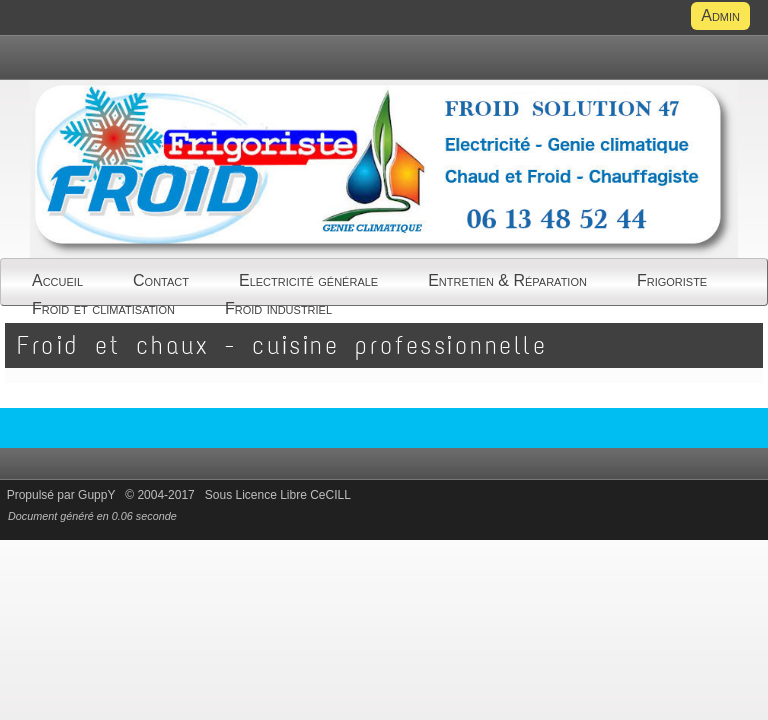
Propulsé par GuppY (63, 495)
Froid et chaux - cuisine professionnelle (282, 345)
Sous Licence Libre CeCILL (279, 495)
